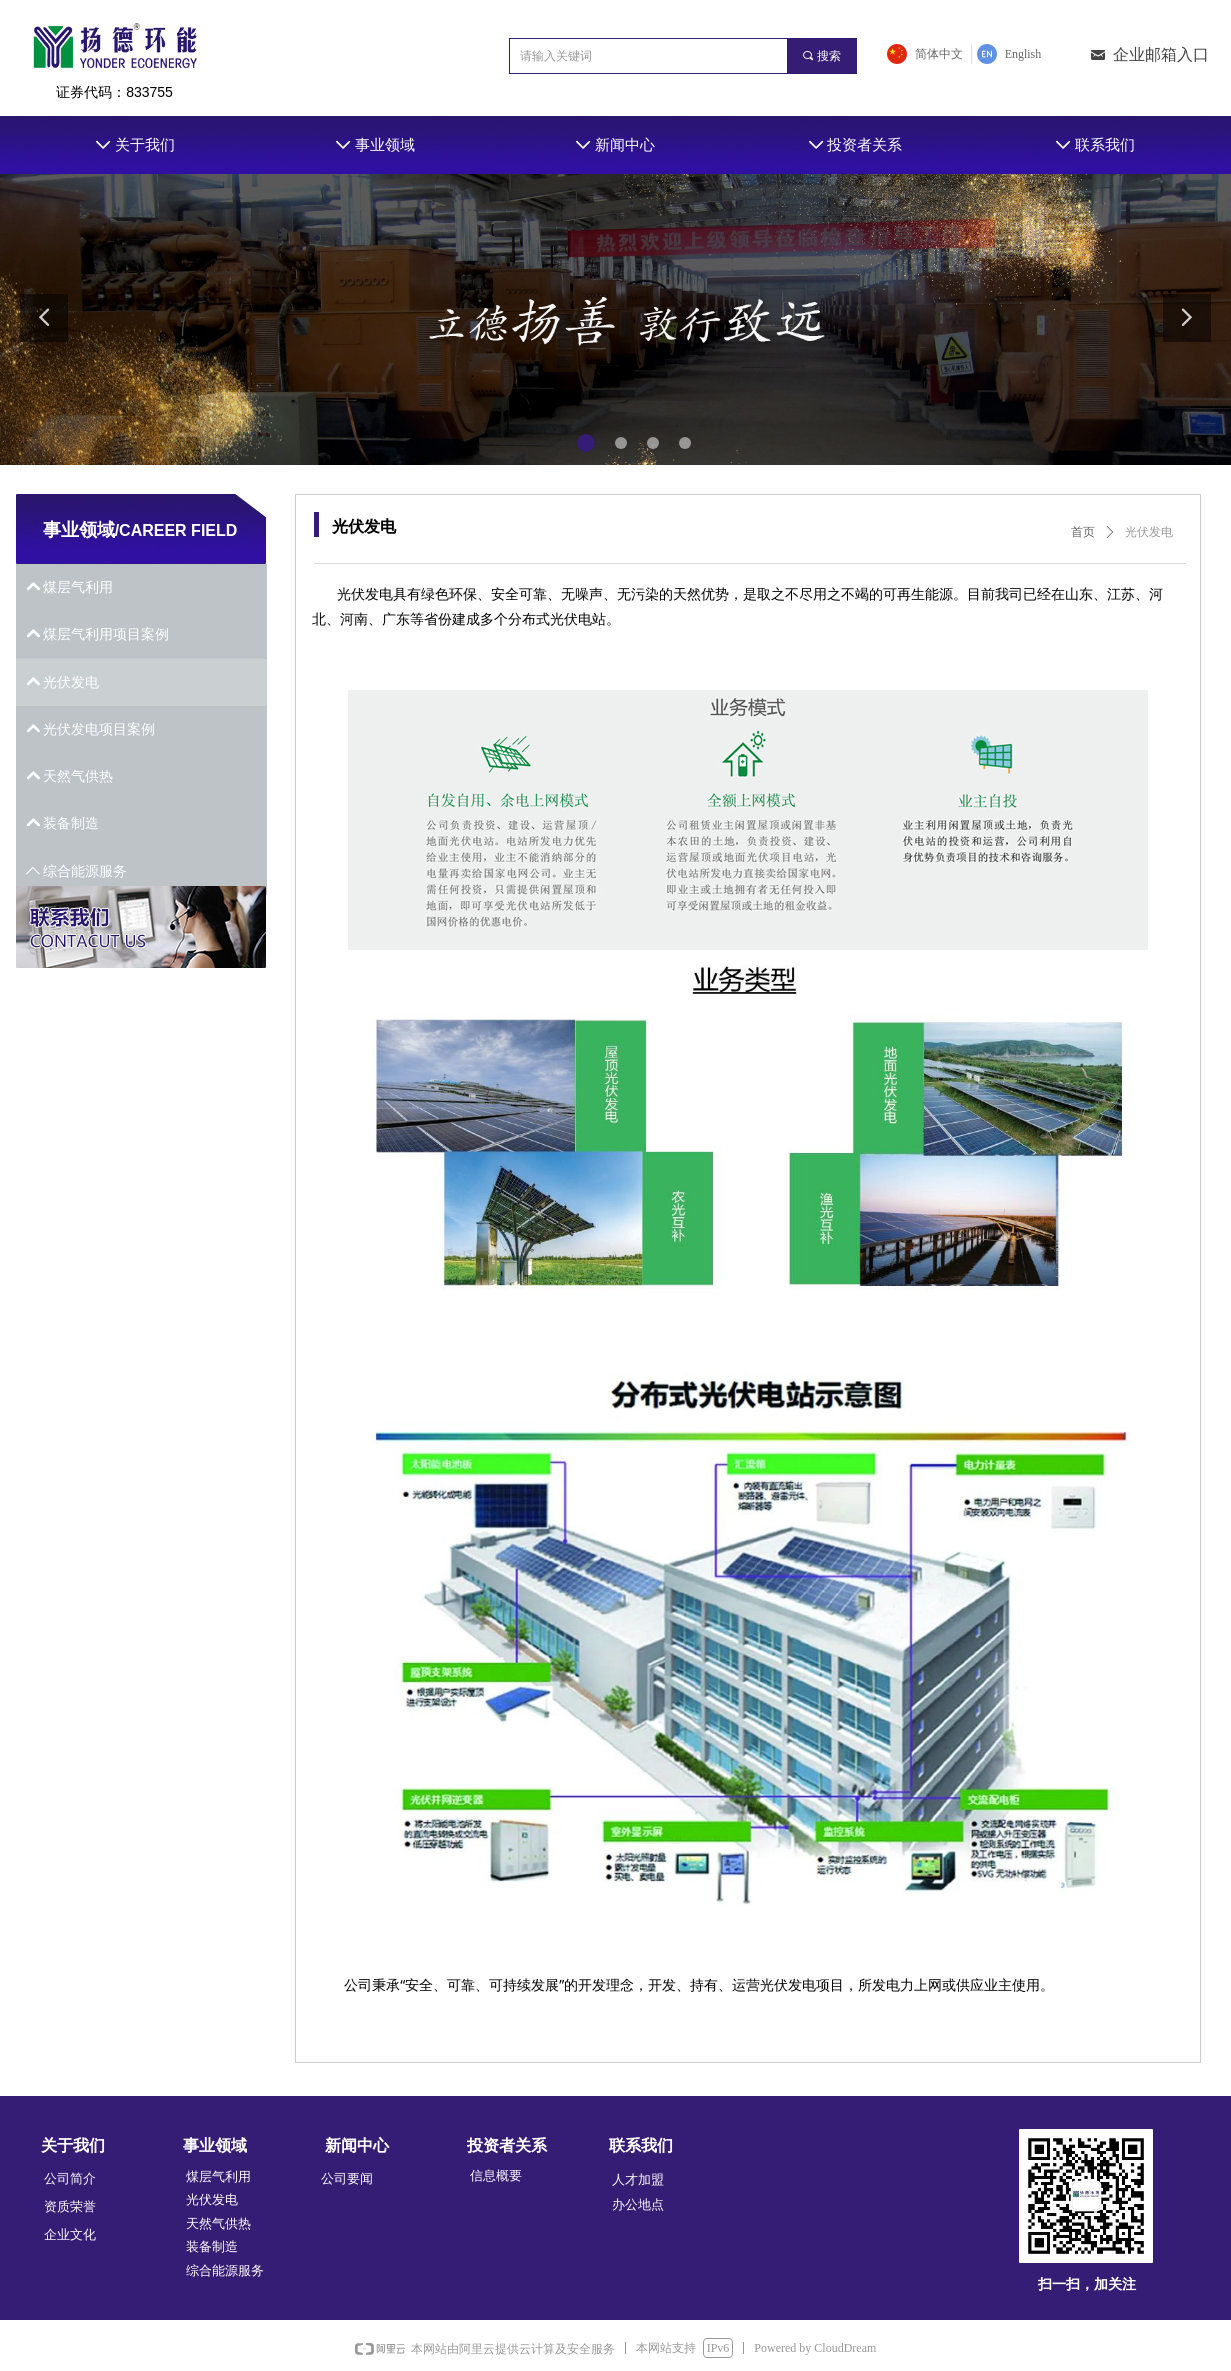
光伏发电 (1149, 532)
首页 (1083, 532)
